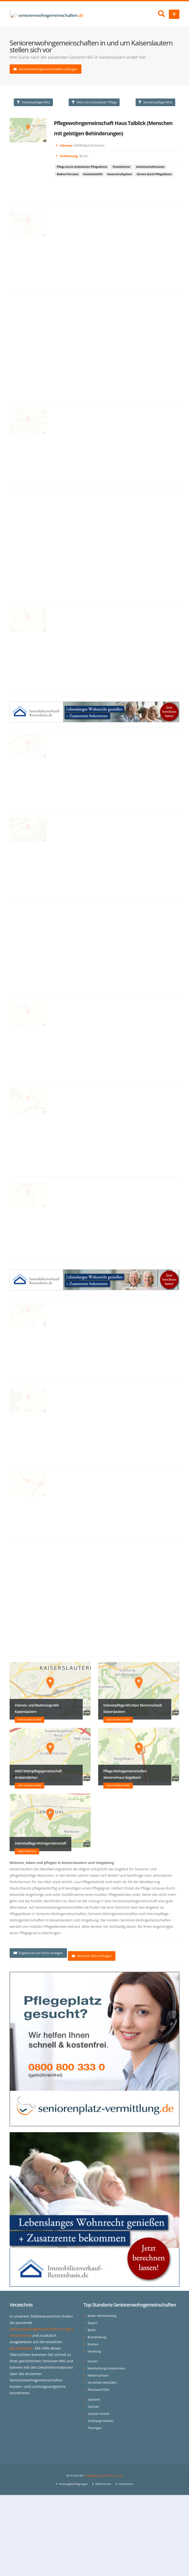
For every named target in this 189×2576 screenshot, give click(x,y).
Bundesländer (22, 2348)
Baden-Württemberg (102, 2316)
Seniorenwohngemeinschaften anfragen (46, 69)
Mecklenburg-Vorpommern (107, 2368)
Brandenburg (97, 2337)
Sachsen (93, 2407)
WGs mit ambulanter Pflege (94, 102)
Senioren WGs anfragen (92, 1956)
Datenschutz (103, 2484)
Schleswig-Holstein (101, 2421)
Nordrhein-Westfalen (103, 2382)
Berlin (92, 2330)
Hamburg (94, 2351)
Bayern (93, 2323)
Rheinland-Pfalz (99, 2390)
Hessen (93, 2361)
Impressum (126, 2484)
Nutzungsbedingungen (72, 2484)
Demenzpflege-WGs (155, 102)
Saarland (94, 2399)
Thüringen (95, 2428)
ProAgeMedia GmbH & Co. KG (103, 2475)
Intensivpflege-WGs (33, 102)
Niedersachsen (98, 2375)
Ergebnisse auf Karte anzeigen (38, 1953)
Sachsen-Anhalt (99, 2414)
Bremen (93, 2344)
